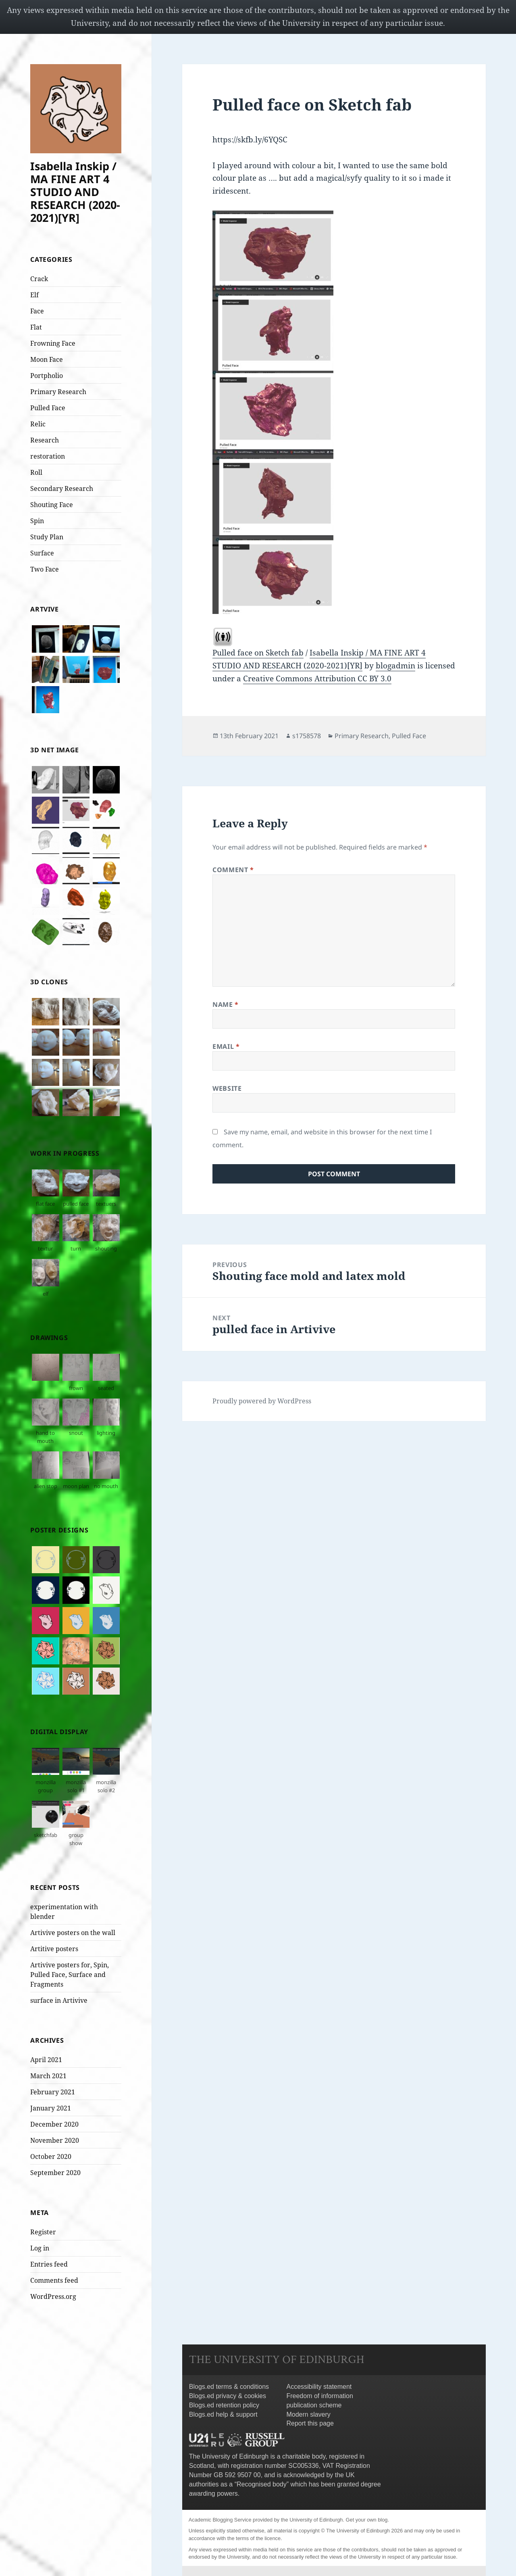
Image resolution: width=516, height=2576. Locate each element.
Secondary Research (61, 488)
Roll (36, 472)
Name (225, 1004)
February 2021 (52, 2092)
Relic (38, 424)
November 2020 (54, 2140)
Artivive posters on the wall (72, 1932)
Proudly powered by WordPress (261, 1401)
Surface (42, 553)
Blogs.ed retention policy (224, 2405)
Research (44, 440)
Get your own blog (367, 2520)
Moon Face (46, 359)
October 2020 (50, 2156)
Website (226, 1088)
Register (43, 2231)
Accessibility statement (319, 2386)
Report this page (309, 2423)
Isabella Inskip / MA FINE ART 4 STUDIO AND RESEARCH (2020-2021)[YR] (75, 192)
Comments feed (54, 2280)
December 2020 (54, 2124)
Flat (36, 327)
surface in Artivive (58, 2000)
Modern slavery (308, 2414)
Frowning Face (52, 343)
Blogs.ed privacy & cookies (227, 2395)
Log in (39, 2248)
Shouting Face (51, 504)
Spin (37, 520)
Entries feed (49, 2264)
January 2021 (50, 2108)
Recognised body (262, 2484)
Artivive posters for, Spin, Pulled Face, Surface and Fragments (69, 1974)
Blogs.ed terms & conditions (229, 2386)
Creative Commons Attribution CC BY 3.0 (317, 678)
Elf (34, 294)
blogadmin (395, 665)
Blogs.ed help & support (223, 2414)
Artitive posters (54, 1948)
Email (225, 1046)
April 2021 (46, 2059)
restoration (47, 456)
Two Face (44, 569)
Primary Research (58, 391)
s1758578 (306, 735)
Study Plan (46, 536)
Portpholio (46, 375)
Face (37, 311)
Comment (233, 869)
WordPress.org (53, 2296)
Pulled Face (47, 407)
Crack (39, 278)
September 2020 (55, 2172)
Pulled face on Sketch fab (258, 652)
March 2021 (48, 2075)
